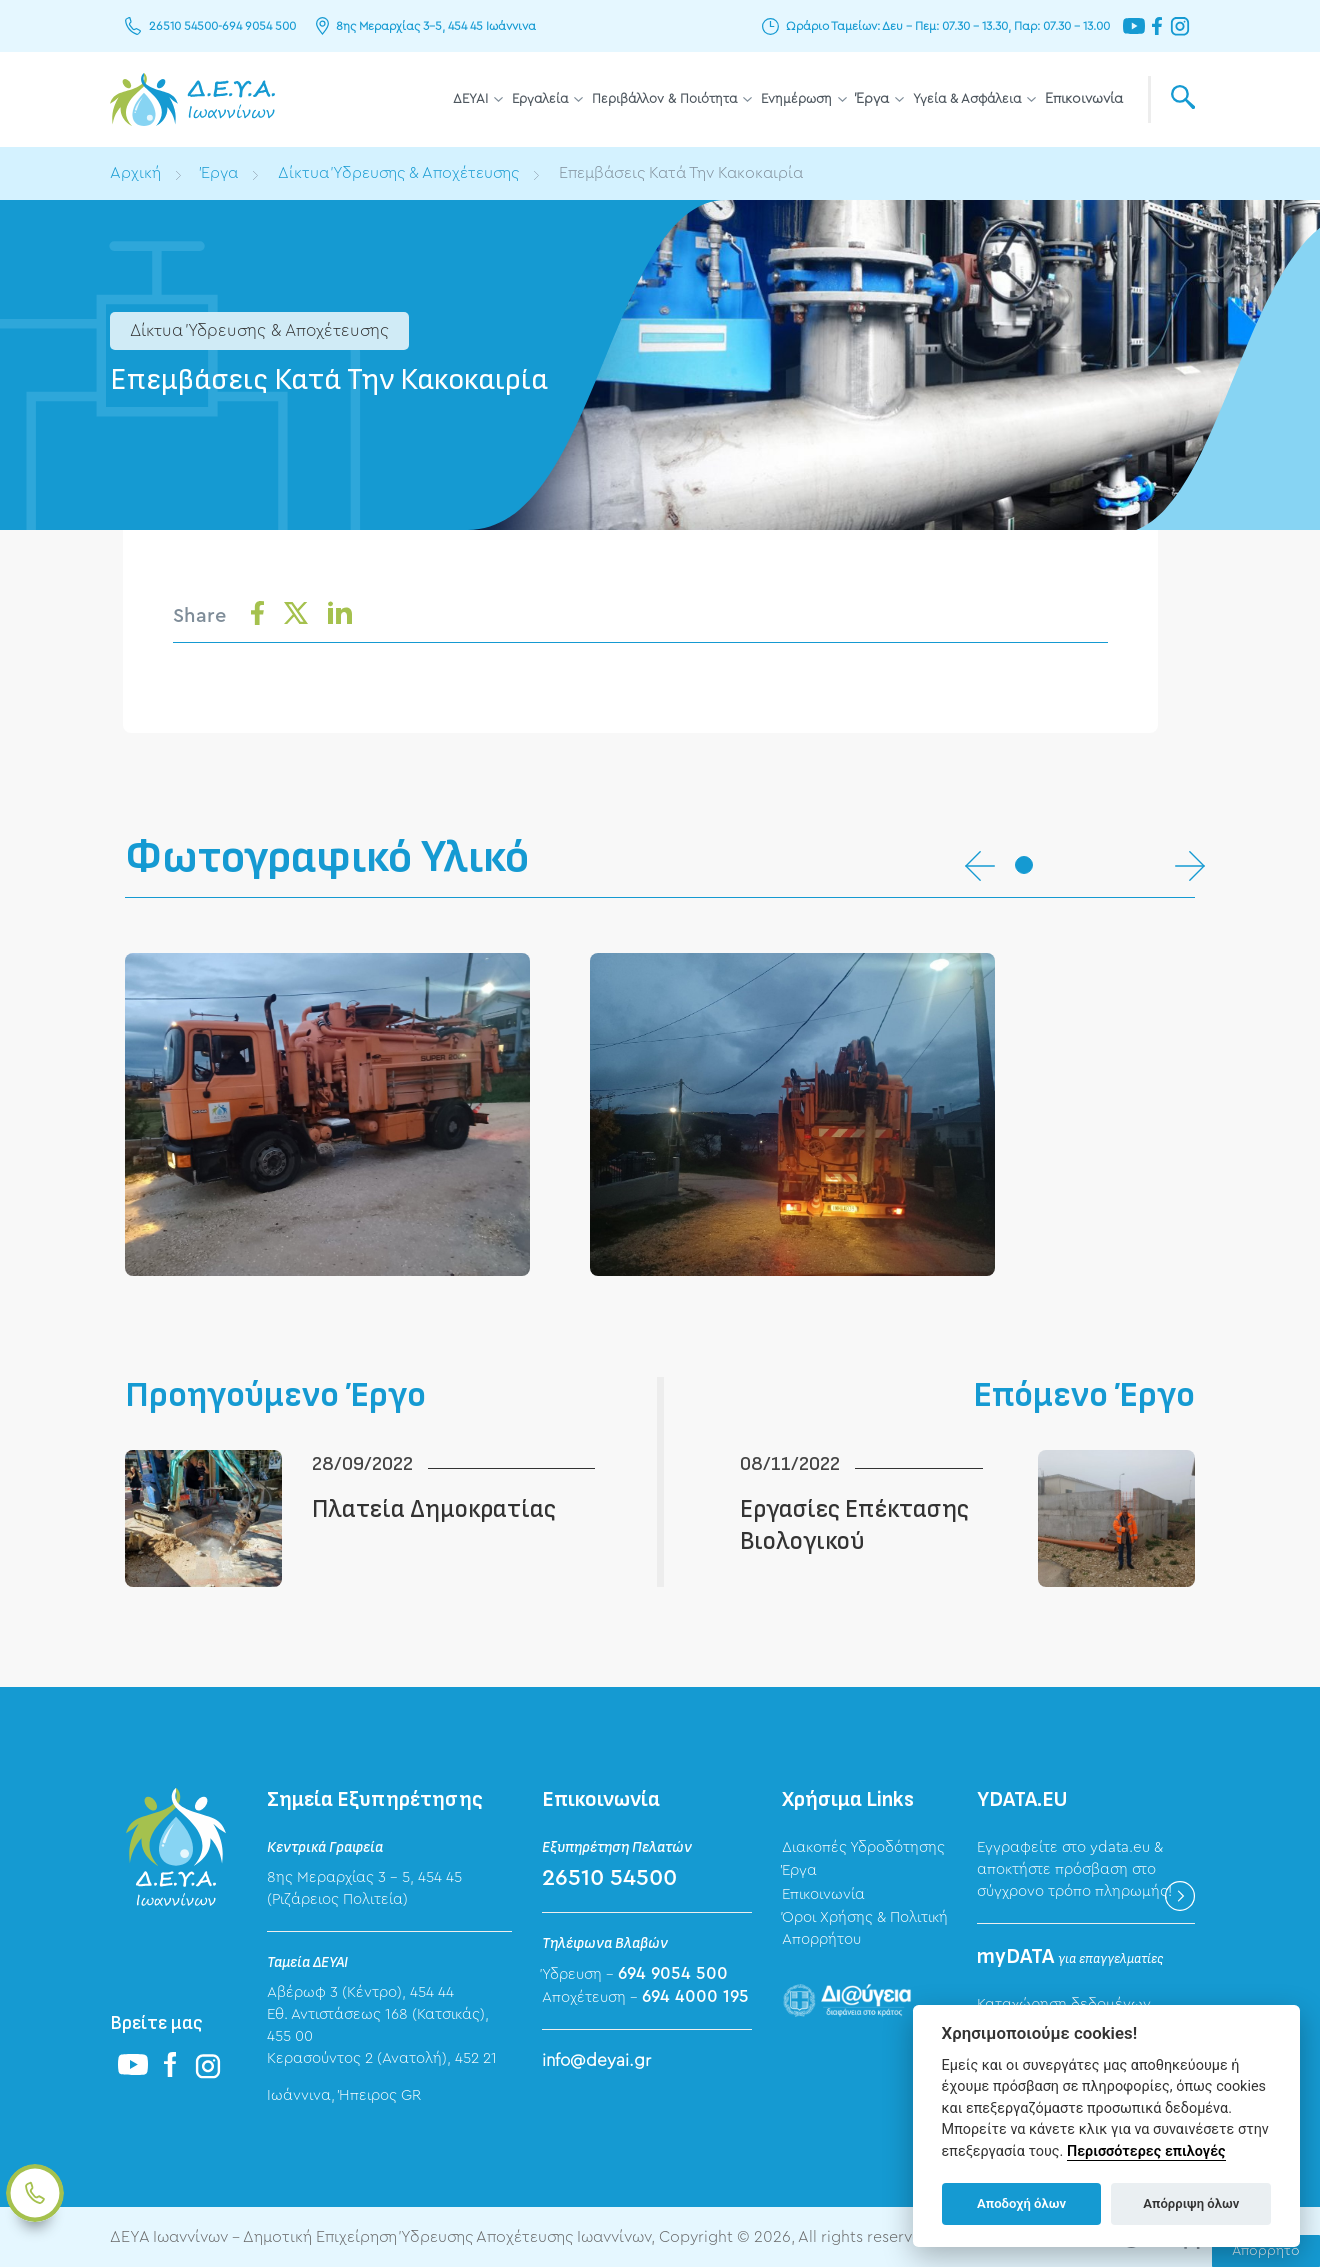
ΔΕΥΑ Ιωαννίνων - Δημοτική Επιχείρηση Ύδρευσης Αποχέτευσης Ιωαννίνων (192, 99)
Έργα (872, 99)
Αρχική (135, 173)
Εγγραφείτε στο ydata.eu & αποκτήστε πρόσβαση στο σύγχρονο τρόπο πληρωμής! (1074, 1869)
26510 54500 (183, 26)
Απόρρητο (1266, 2251)
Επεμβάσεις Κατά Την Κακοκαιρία (681, 173)
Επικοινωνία (1084, 99)
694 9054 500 (259, 26)
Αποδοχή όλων (1021, 2203)
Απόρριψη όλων (1191, 2203)
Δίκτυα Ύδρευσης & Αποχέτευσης (398, 173)
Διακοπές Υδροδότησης (863, 1847)
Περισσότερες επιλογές (1146, 2151)
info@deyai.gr (596, 2060)
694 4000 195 (695, 1996)
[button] (1024, 865)
